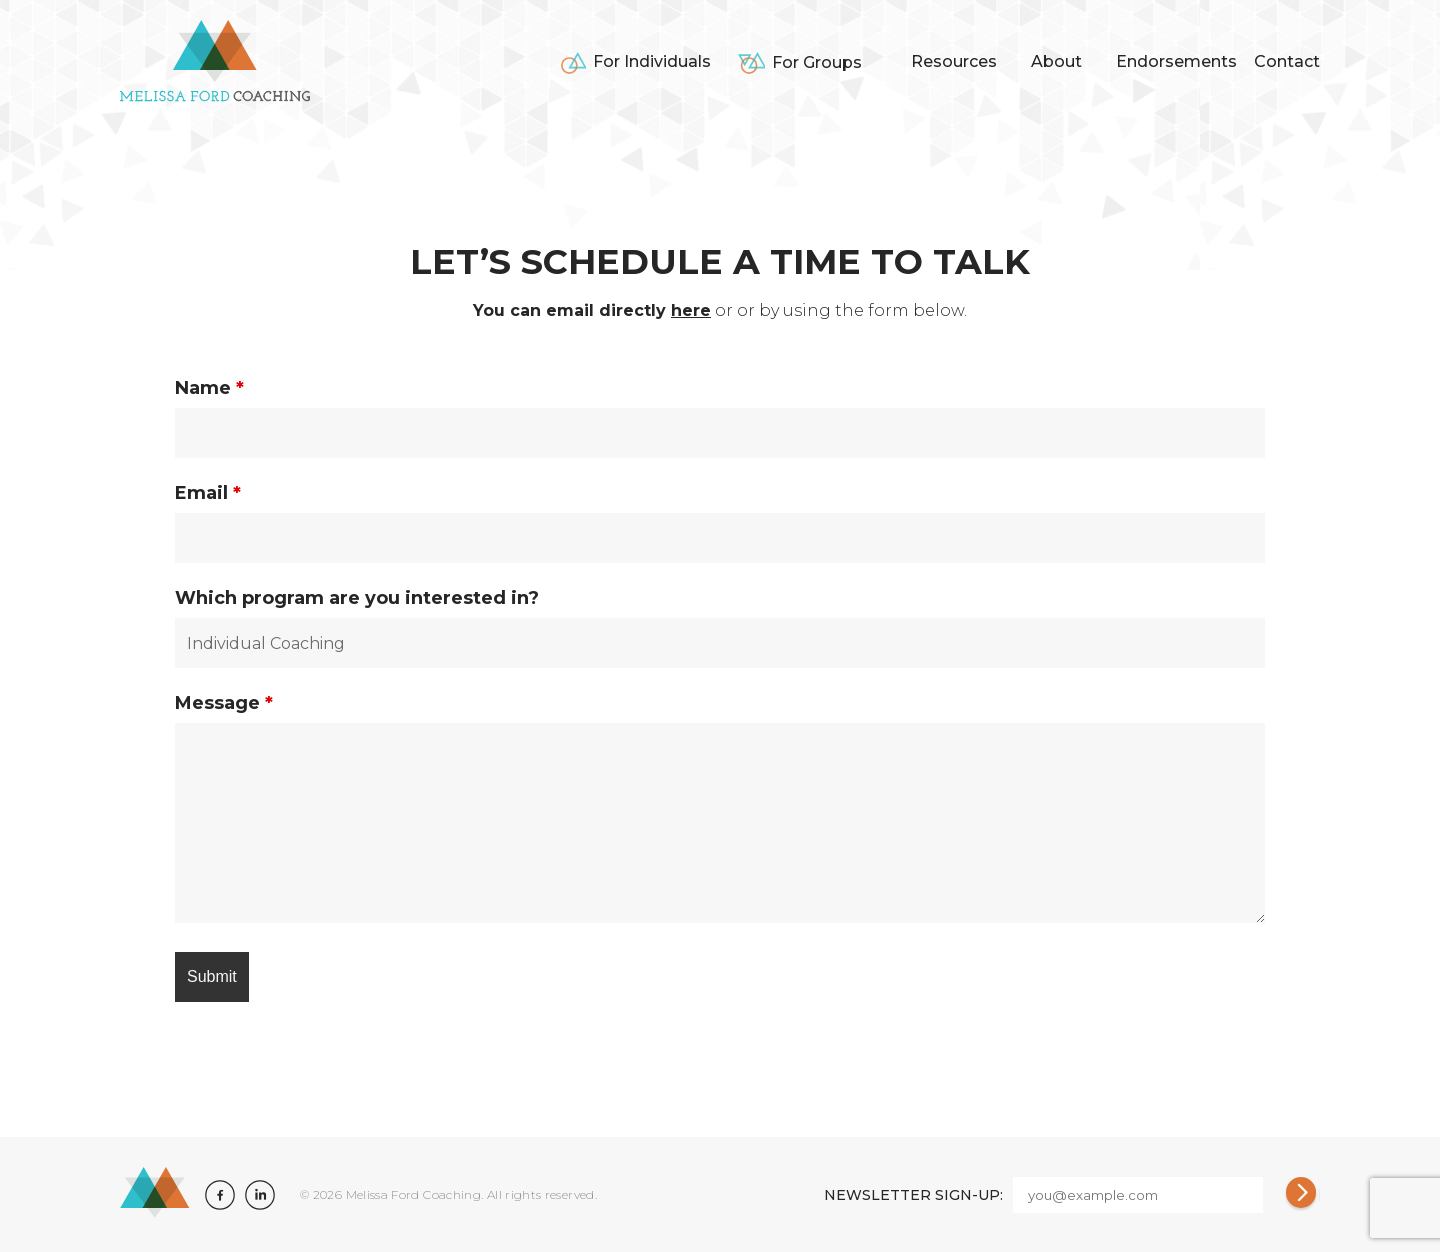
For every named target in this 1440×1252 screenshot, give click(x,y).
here (691, 310)
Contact (1287, 61)
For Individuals (652, 61)
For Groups (817, 62)
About (1056, 61)
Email (208, 493)
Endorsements (1176, 61)
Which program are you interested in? (357, 598)
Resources (954, 61)
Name (209, 388)
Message (224, 703)
